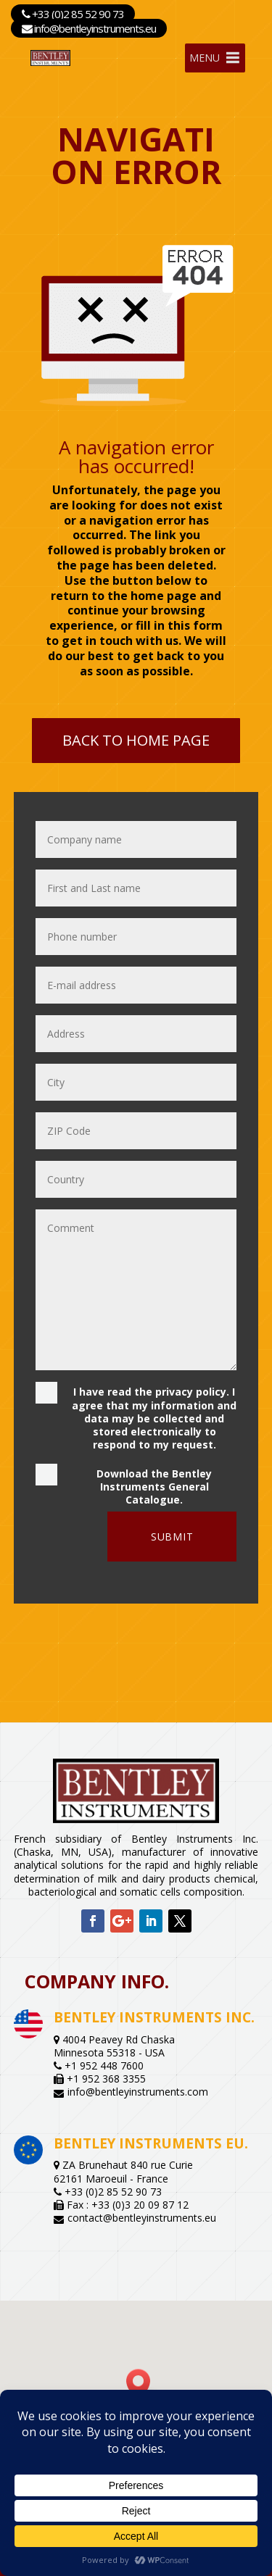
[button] (143, 2384)
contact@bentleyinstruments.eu (141, 2218)
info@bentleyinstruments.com (137, 2091)
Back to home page (136, 740)
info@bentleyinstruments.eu (89, 28)
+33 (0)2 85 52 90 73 (73, 14)
